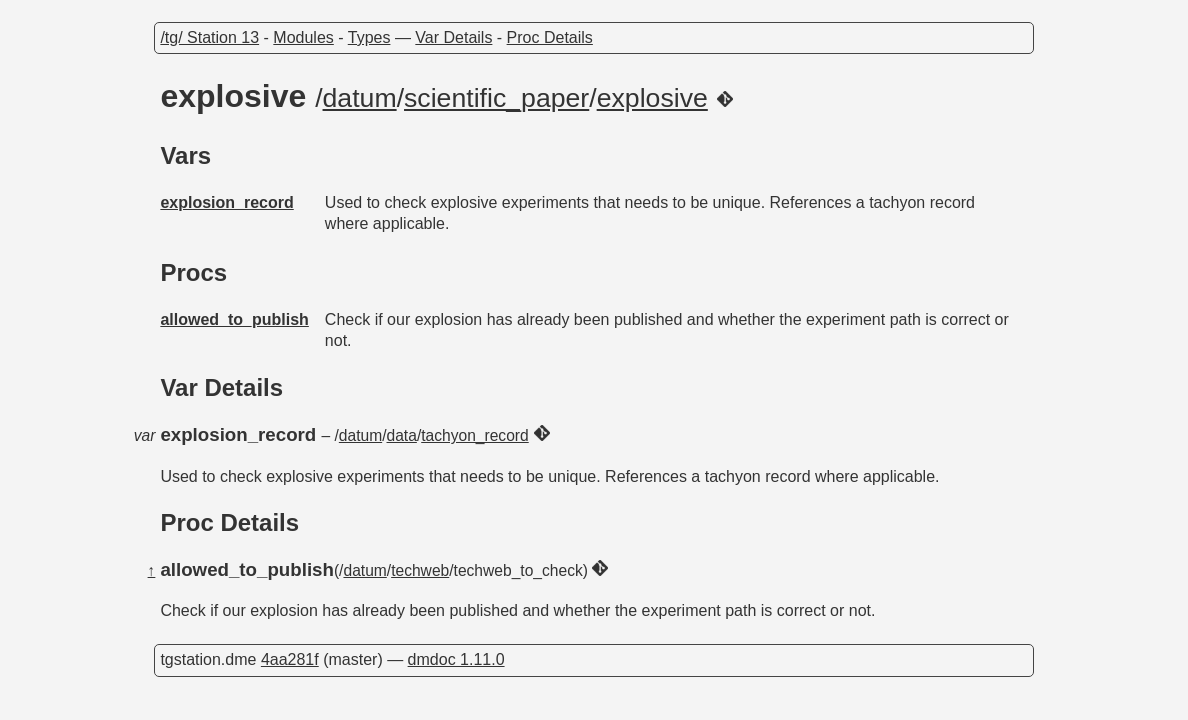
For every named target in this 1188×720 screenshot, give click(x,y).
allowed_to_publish (234, 319)
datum (360, 98)
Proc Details (550, 37)
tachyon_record (475, 435)
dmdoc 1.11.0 (456, 659)
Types (369, 37)
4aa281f (290, 659)
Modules (303, 37)
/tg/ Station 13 (209, 37)
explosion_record (226, 202)
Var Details (453, 37)
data (402, 435)
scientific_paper (496, 98)
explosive (652, 98)
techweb (420, 570)
